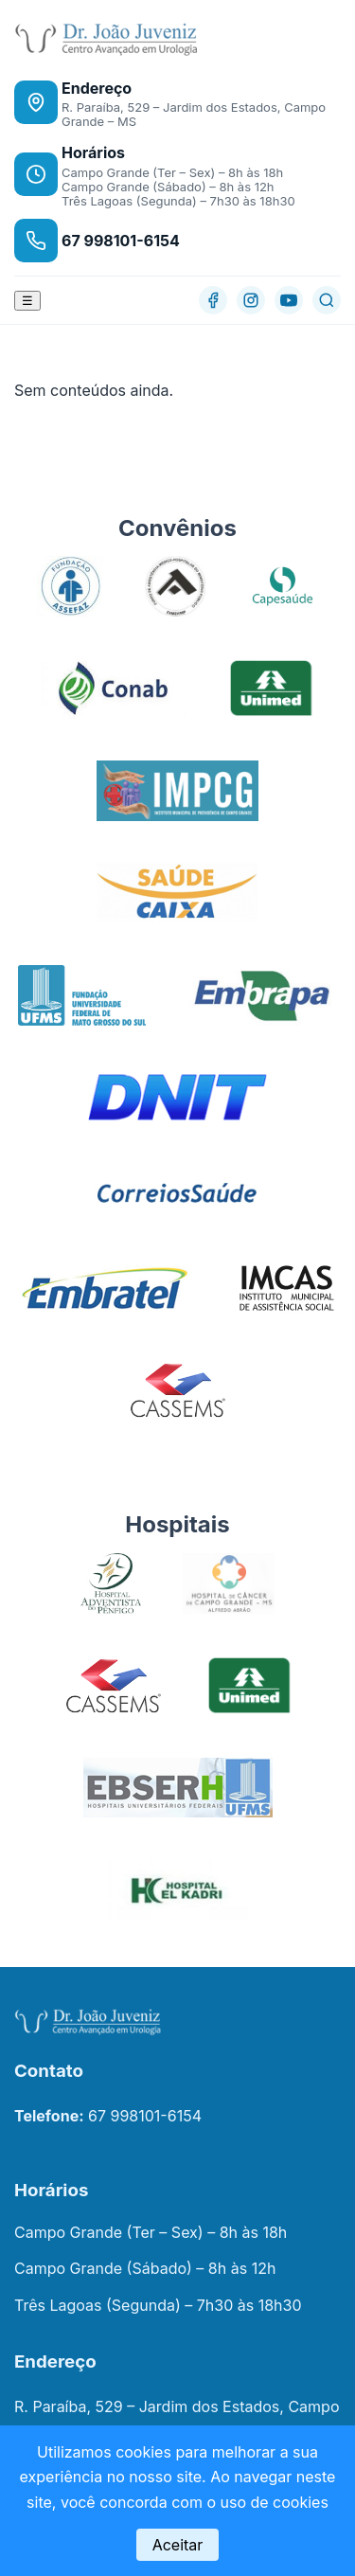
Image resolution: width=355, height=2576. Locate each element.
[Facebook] (213, 300)
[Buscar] (326, 300)
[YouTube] (289, 300)
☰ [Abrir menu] (27, 301)
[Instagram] (251, 300)
